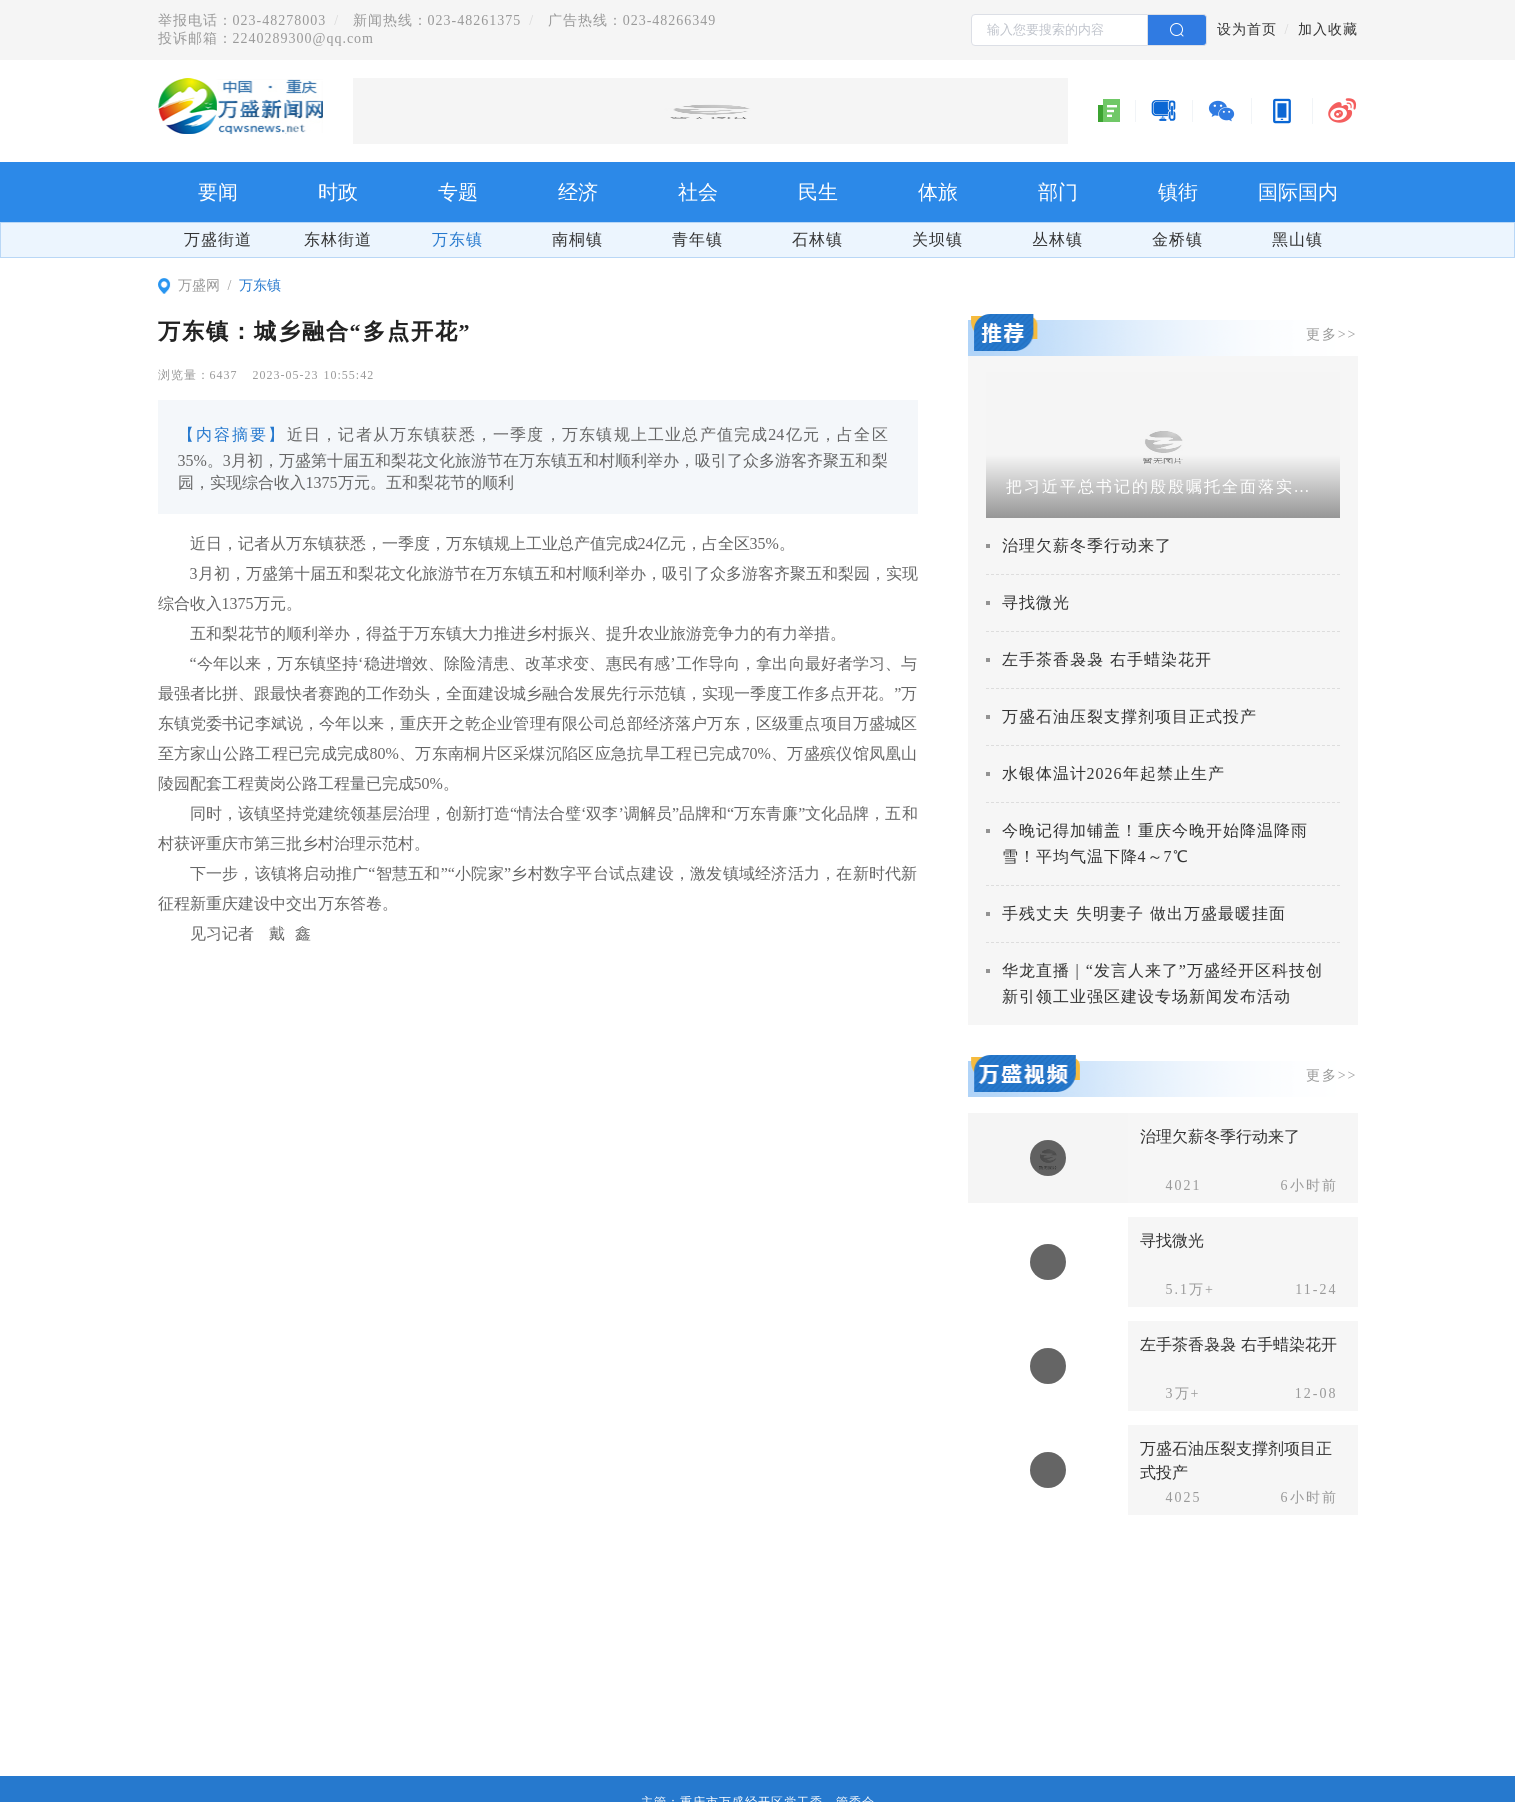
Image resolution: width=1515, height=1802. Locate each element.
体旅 (938, 192)
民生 (818, 192)
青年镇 (697, 239)
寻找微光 (1036, 602)
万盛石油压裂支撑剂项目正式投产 (1129, 716)
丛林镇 (1057, 239)
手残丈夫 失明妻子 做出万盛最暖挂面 (1144, 913)
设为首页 (1247, 29)
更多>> (1332, 334)
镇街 (1178, 192)
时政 (338, 192)
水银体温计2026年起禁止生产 (1113, 773)
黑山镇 (1297, 239)
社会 (698, 192)
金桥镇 (1177, 239)
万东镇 (457, 239)
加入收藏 (1328, 29)
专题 (458, 192)
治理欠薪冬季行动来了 (1087, 545)
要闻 (218, 192)
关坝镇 (937, 239)
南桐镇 (577, 239)
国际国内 (1298, 192)
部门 (1058, 192)
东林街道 (338, 239)
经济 (578, 192)
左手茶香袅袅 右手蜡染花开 (1107, 659)
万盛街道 (218, 239)
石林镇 (817, 239)
